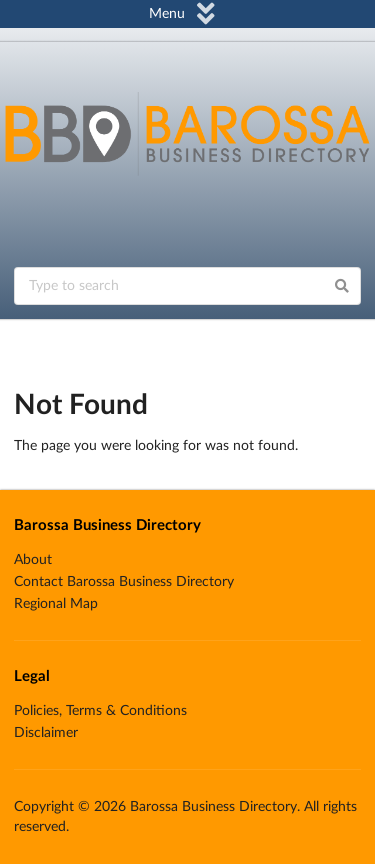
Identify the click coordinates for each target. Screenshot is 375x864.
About (33, 560)
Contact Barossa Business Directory (124, 582)
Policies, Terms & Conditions (100, 711)
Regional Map (56, 604)
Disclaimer (46, 733)
